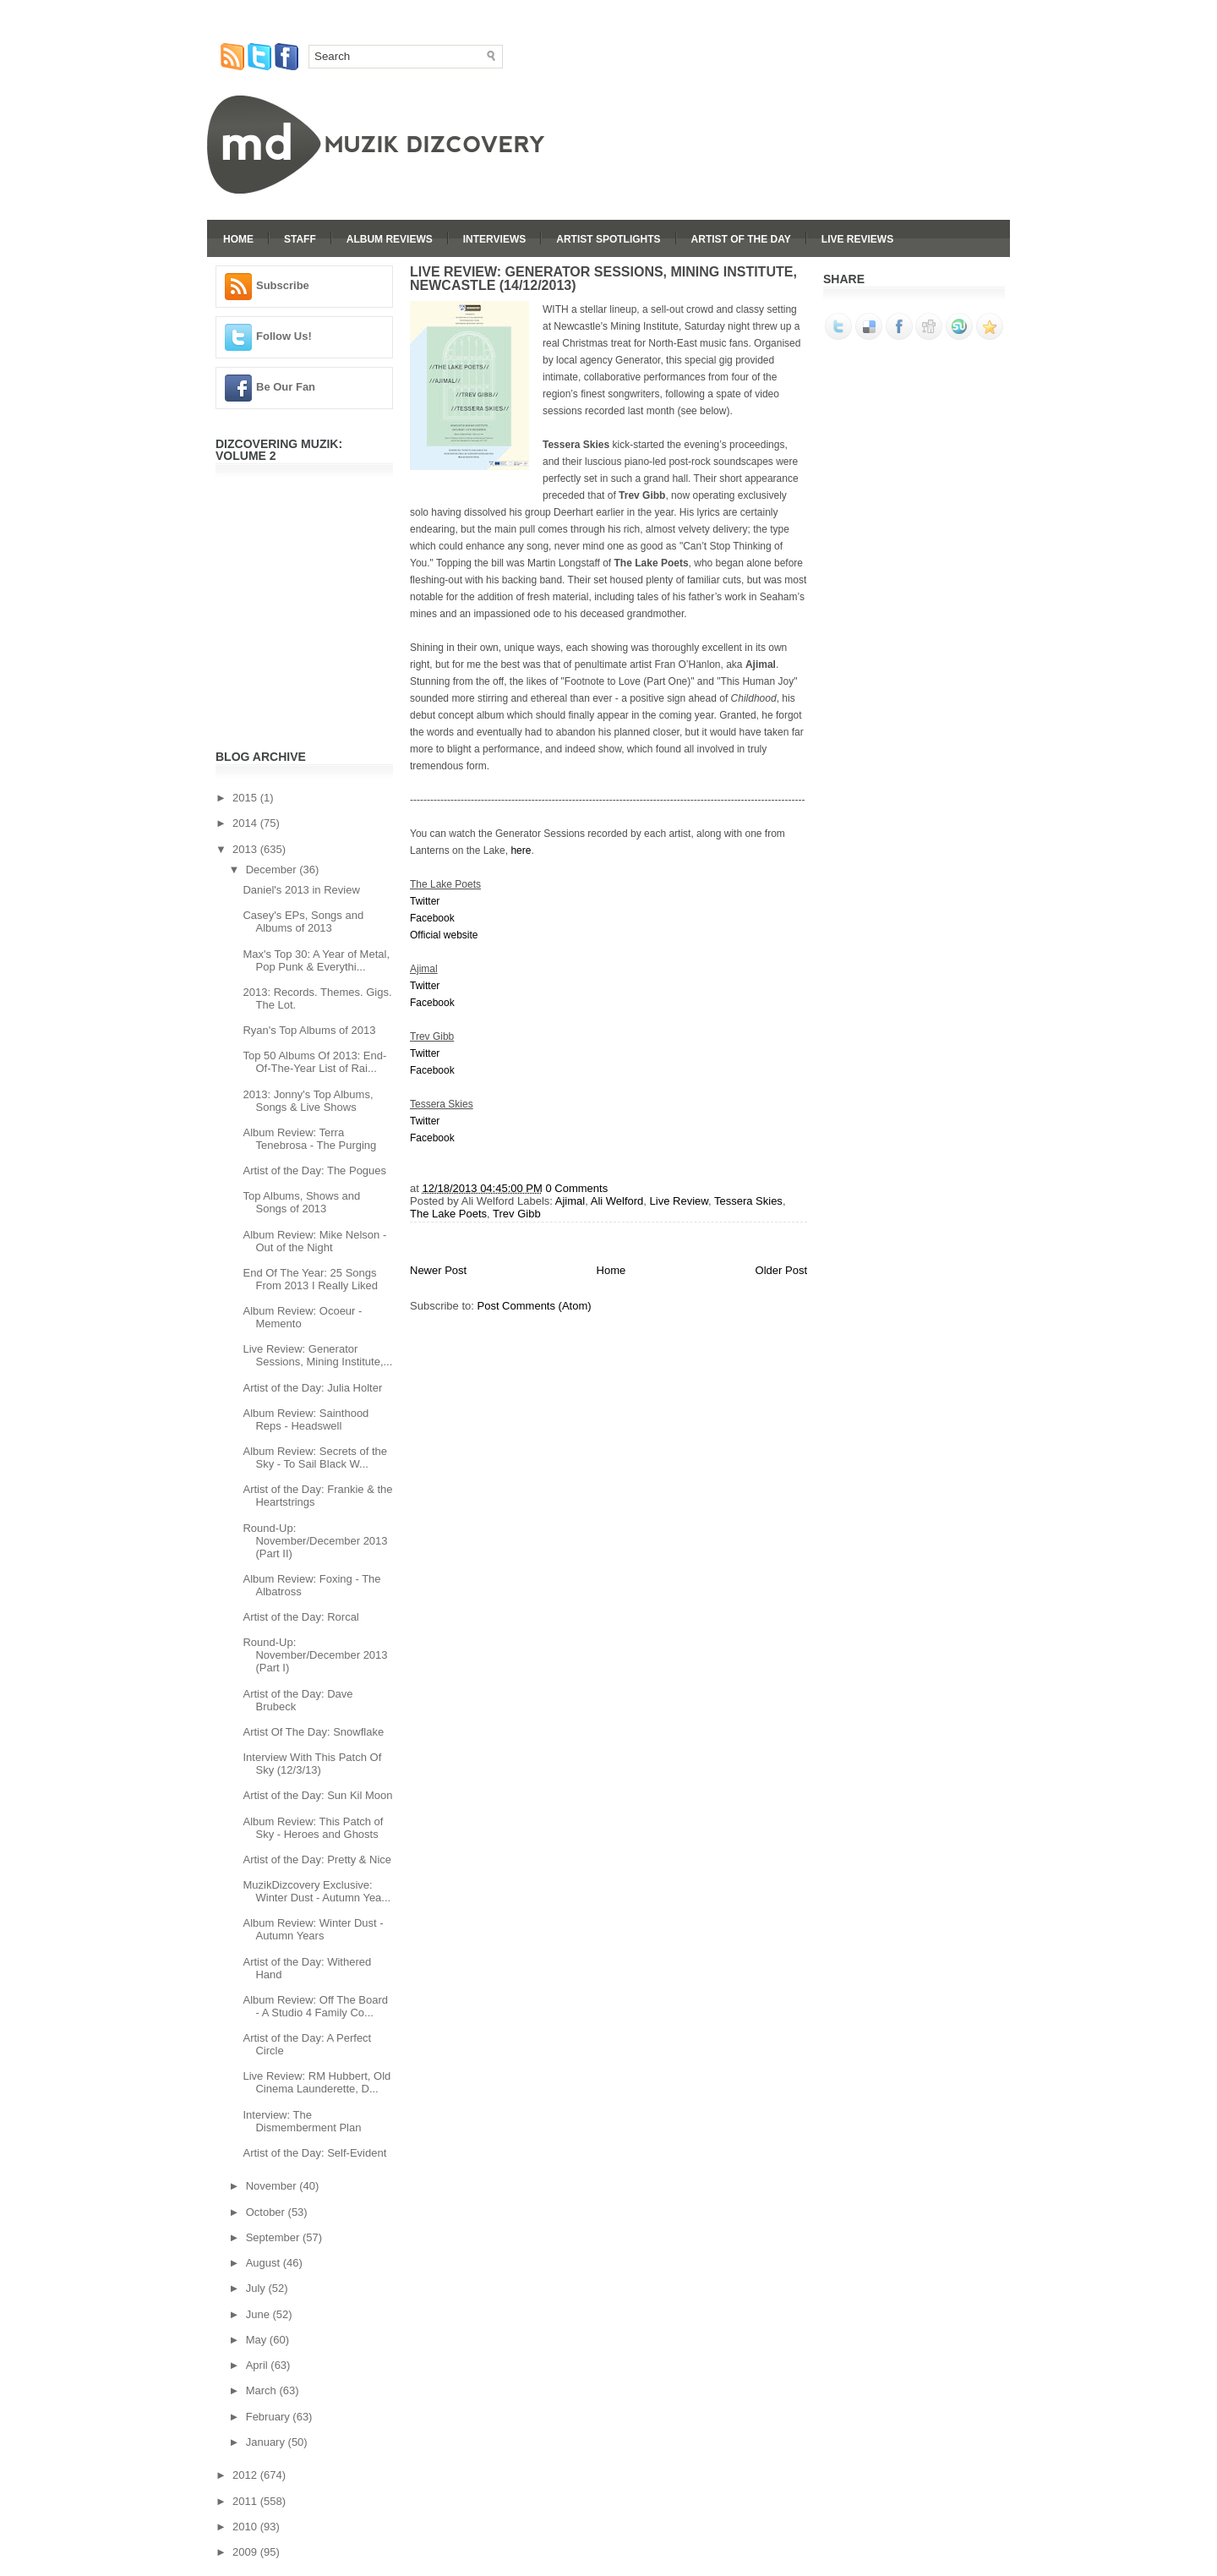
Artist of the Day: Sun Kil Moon (317, 1795)
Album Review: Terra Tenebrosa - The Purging (309, 1138)
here (520, 850)
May (258, 2339)
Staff (300, 239)
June (259, 2314)
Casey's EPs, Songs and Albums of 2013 (303, 921)
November (273, 2185)
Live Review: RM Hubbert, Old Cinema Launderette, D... (316, 2082)
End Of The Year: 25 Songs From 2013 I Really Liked (310, 1279)
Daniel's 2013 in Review (301, 889)
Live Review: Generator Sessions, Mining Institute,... (317, 1355)
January (267, 2442)
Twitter (424, 901)
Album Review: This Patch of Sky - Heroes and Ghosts (313, 1827)
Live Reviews (857, 239)
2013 (246, 849)
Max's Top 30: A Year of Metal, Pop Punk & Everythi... (316, 960)
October (267, 2212)
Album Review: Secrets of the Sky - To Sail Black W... (315, 1457)
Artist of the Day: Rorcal (300, 1617)
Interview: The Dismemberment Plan (302, 2121)
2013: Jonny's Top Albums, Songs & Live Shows (308, 1100)
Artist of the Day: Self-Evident (314, 2153)
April (258, 2365)
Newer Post (438, 1270)
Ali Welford (617, 1201)
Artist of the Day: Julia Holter (312, 1387)
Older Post (781, 1270)
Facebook (432, 918)
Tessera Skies (748, 1201)
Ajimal (570, 1201)
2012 (246, 2475)
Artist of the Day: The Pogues (314, 1170)
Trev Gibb (517, 1213)
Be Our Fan (285, 386)
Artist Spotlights (608, 239)
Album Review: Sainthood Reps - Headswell (305, 1419)
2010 (246, 2526)
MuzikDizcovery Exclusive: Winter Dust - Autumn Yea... (316, 1891)
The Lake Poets (448, 1213)
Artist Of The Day (741, 239)
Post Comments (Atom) (535, 1305)
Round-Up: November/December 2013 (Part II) (315, 1541)
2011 (246, 2501)
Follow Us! (284, 336)
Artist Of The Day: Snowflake (313, 1732)
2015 (246, 797)
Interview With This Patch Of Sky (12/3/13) (312, 1763)
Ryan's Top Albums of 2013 (309, 1030)
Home (238, 239)
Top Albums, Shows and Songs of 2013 (301, 1202)
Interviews (494, 239)
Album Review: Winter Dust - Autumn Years (313, 1929)
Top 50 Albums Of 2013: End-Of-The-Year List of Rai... (314, 1062)
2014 (246, 823)
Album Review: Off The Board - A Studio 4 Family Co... (315, 2006)
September (274, 2237)
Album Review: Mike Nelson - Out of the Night (314, 1241)
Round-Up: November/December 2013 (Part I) (315, 1655)
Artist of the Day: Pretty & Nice (317, 1859)
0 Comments (576, 1188)
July (257, 2288)
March (263, 2390)
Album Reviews (390, 239)
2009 (246, 2552)
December (273, 869)
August (264, 2262)
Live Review (679, 1201)
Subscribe (282, 285)
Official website (444, 935)
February (269, 2416)
